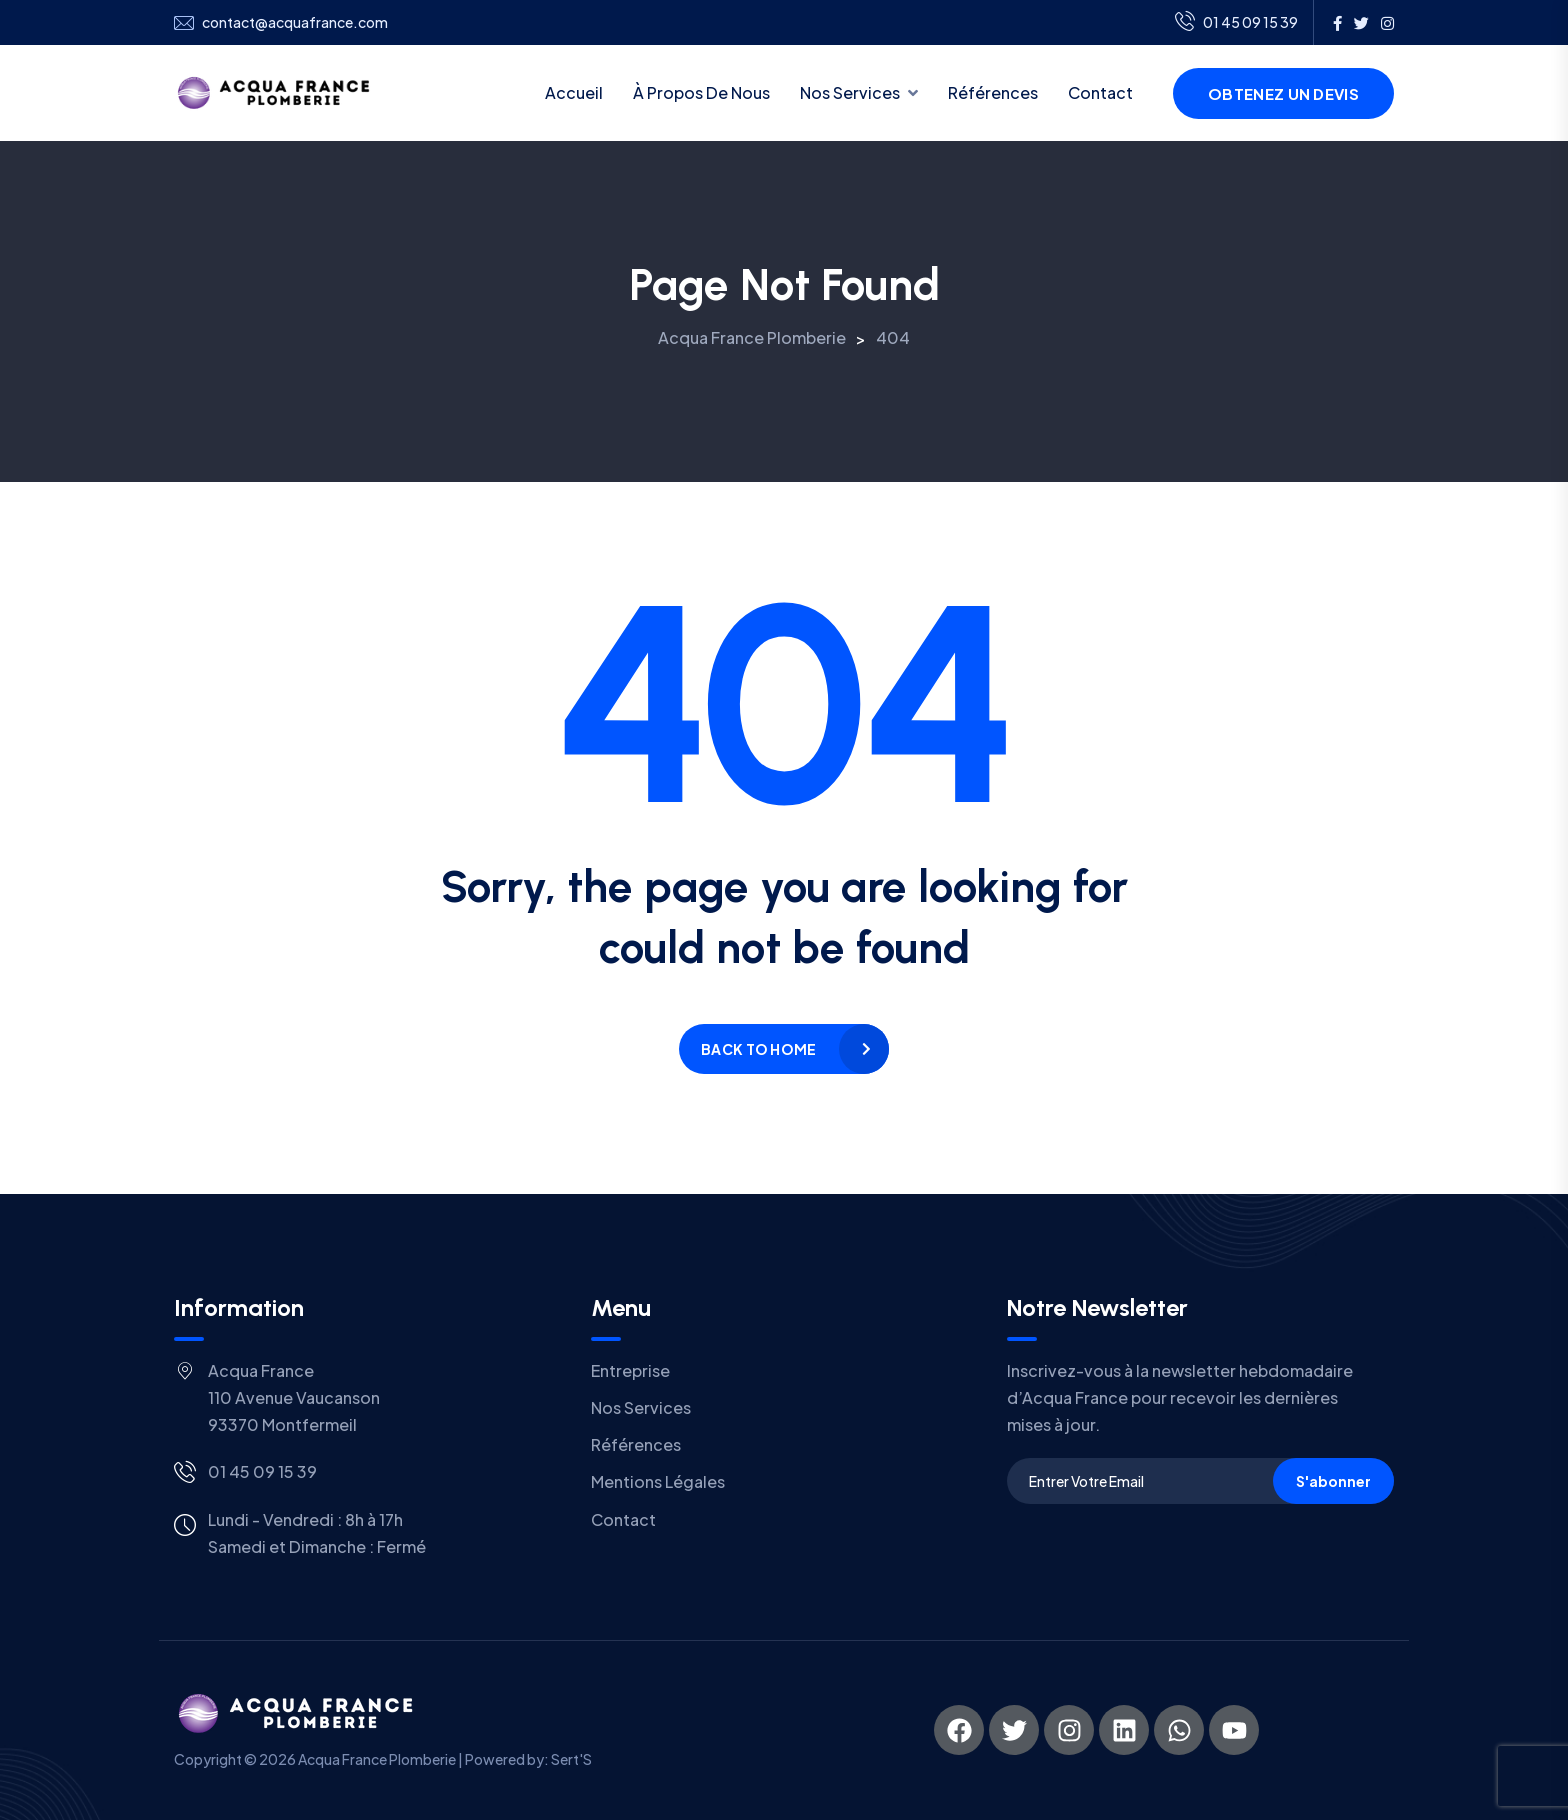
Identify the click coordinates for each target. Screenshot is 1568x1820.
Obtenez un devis (1283, 93)
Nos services (850, 92)
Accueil (574, 92)
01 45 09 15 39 (1236, 23)
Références (993, 92)
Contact (1100, 92)
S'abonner (1333, 1481)
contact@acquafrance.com (295, 22)
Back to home (758, 1049)
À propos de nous (701, 92)
